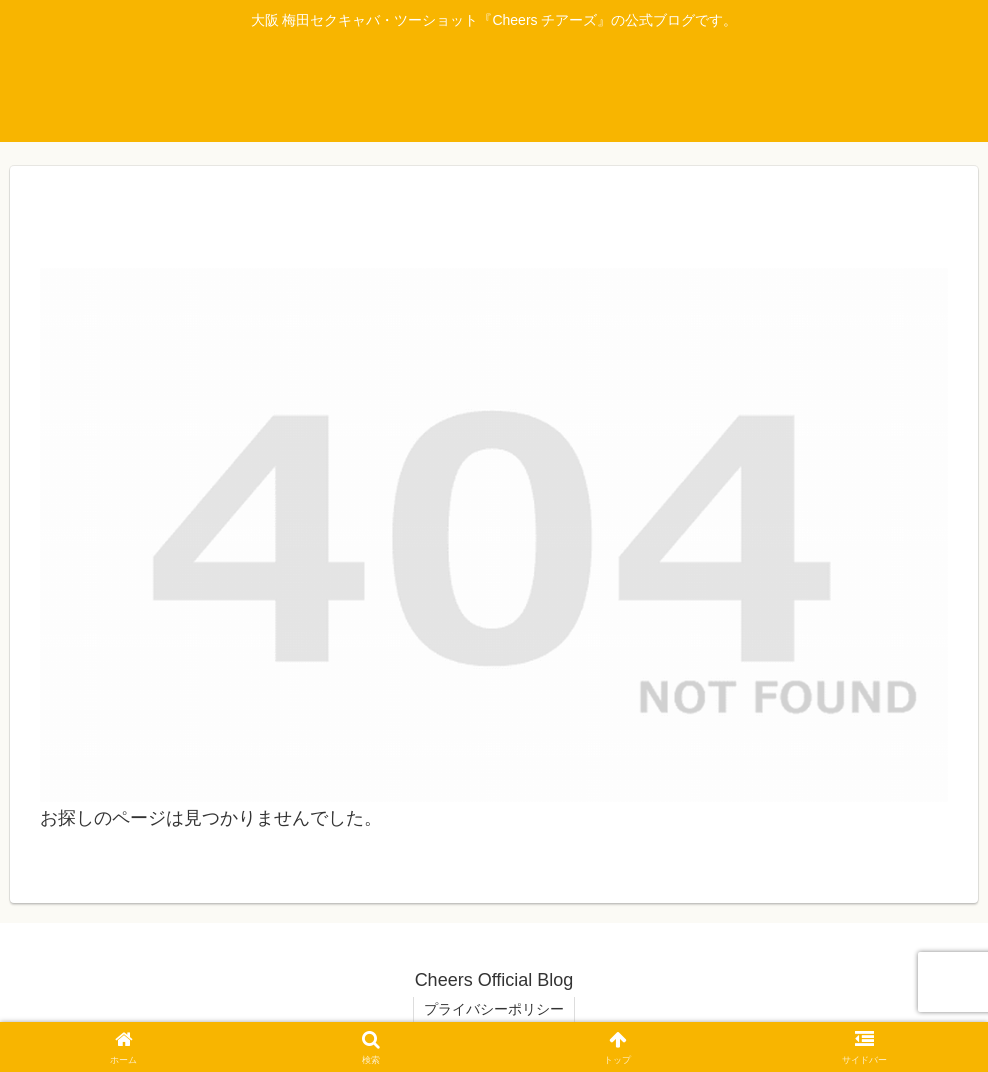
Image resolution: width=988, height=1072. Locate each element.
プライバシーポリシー (494, 1009)
